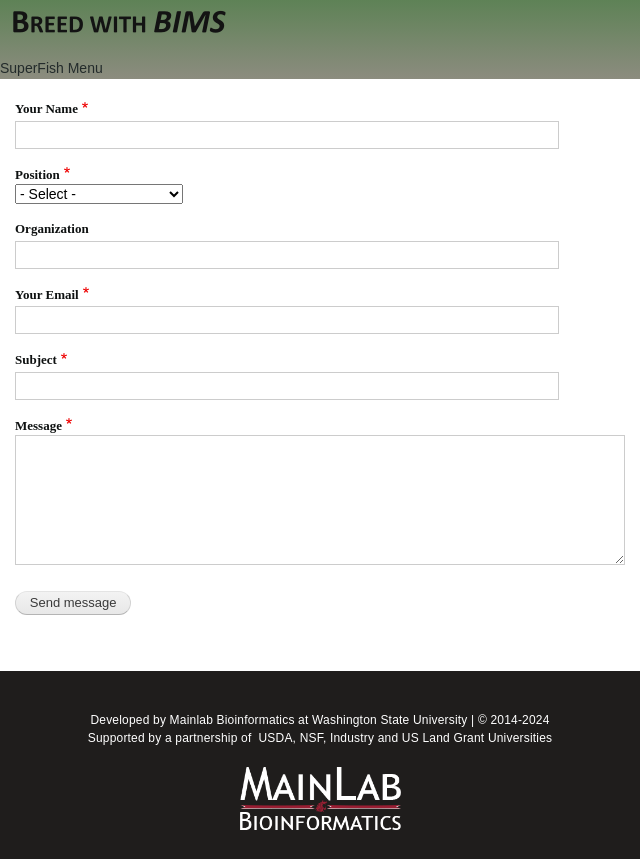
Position (37, 174)
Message (38, 425)
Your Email (47, 294)
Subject (36, 359)
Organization (52, 228)
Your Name (46, 108)
